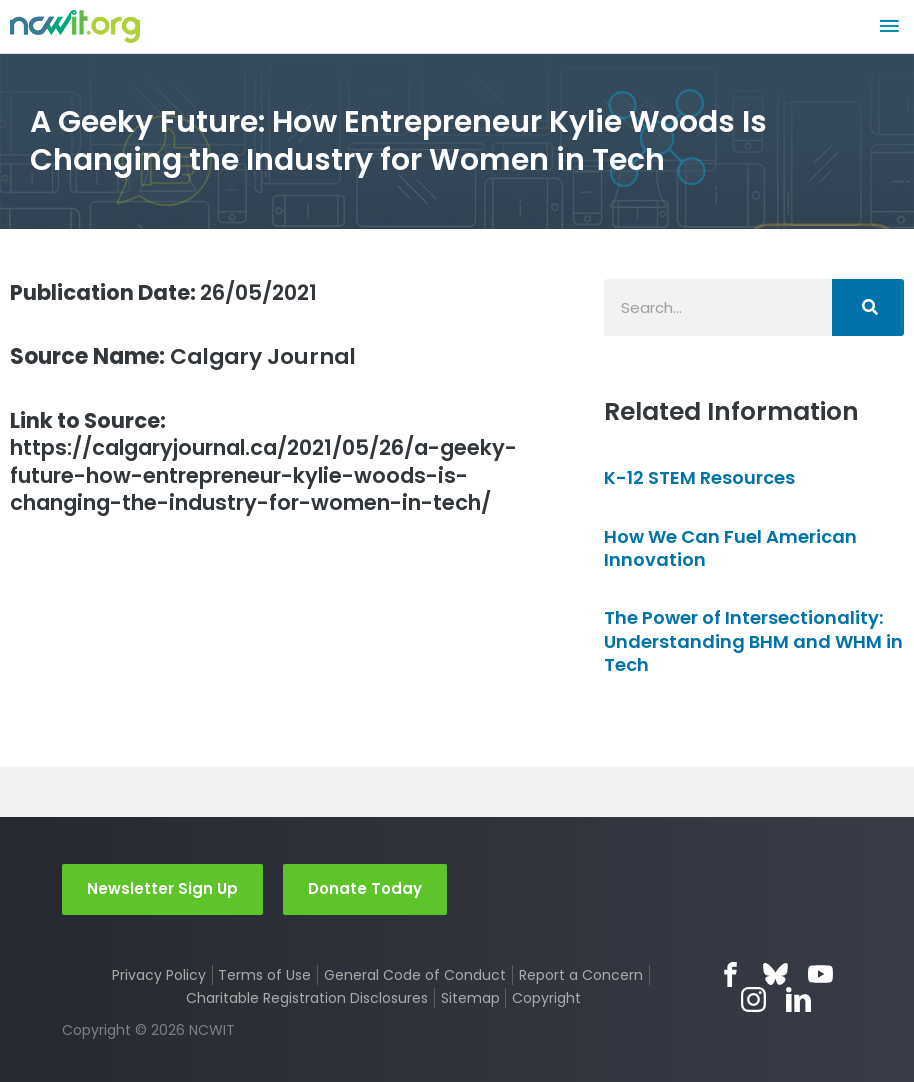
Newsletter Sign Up (162, 888)
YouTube (820, 974)
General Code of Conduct (415, 975)
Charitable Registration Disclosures (307, 998)
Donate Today (365, 888)
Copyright (546, 998)
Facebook (730, 974)
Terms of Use (264, 975)
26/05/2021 (170, 292)
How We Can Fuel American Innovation (730, 548)
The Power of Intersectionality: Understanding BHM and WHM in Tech (753, 641)
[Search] (868, 307)
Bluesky (775, 974)
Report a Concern (581, 975)
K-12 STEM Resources (699, 477)
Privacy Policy (159, 975)
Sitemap (470, 998)
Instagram (753, 999)
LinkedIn (798, 999)
